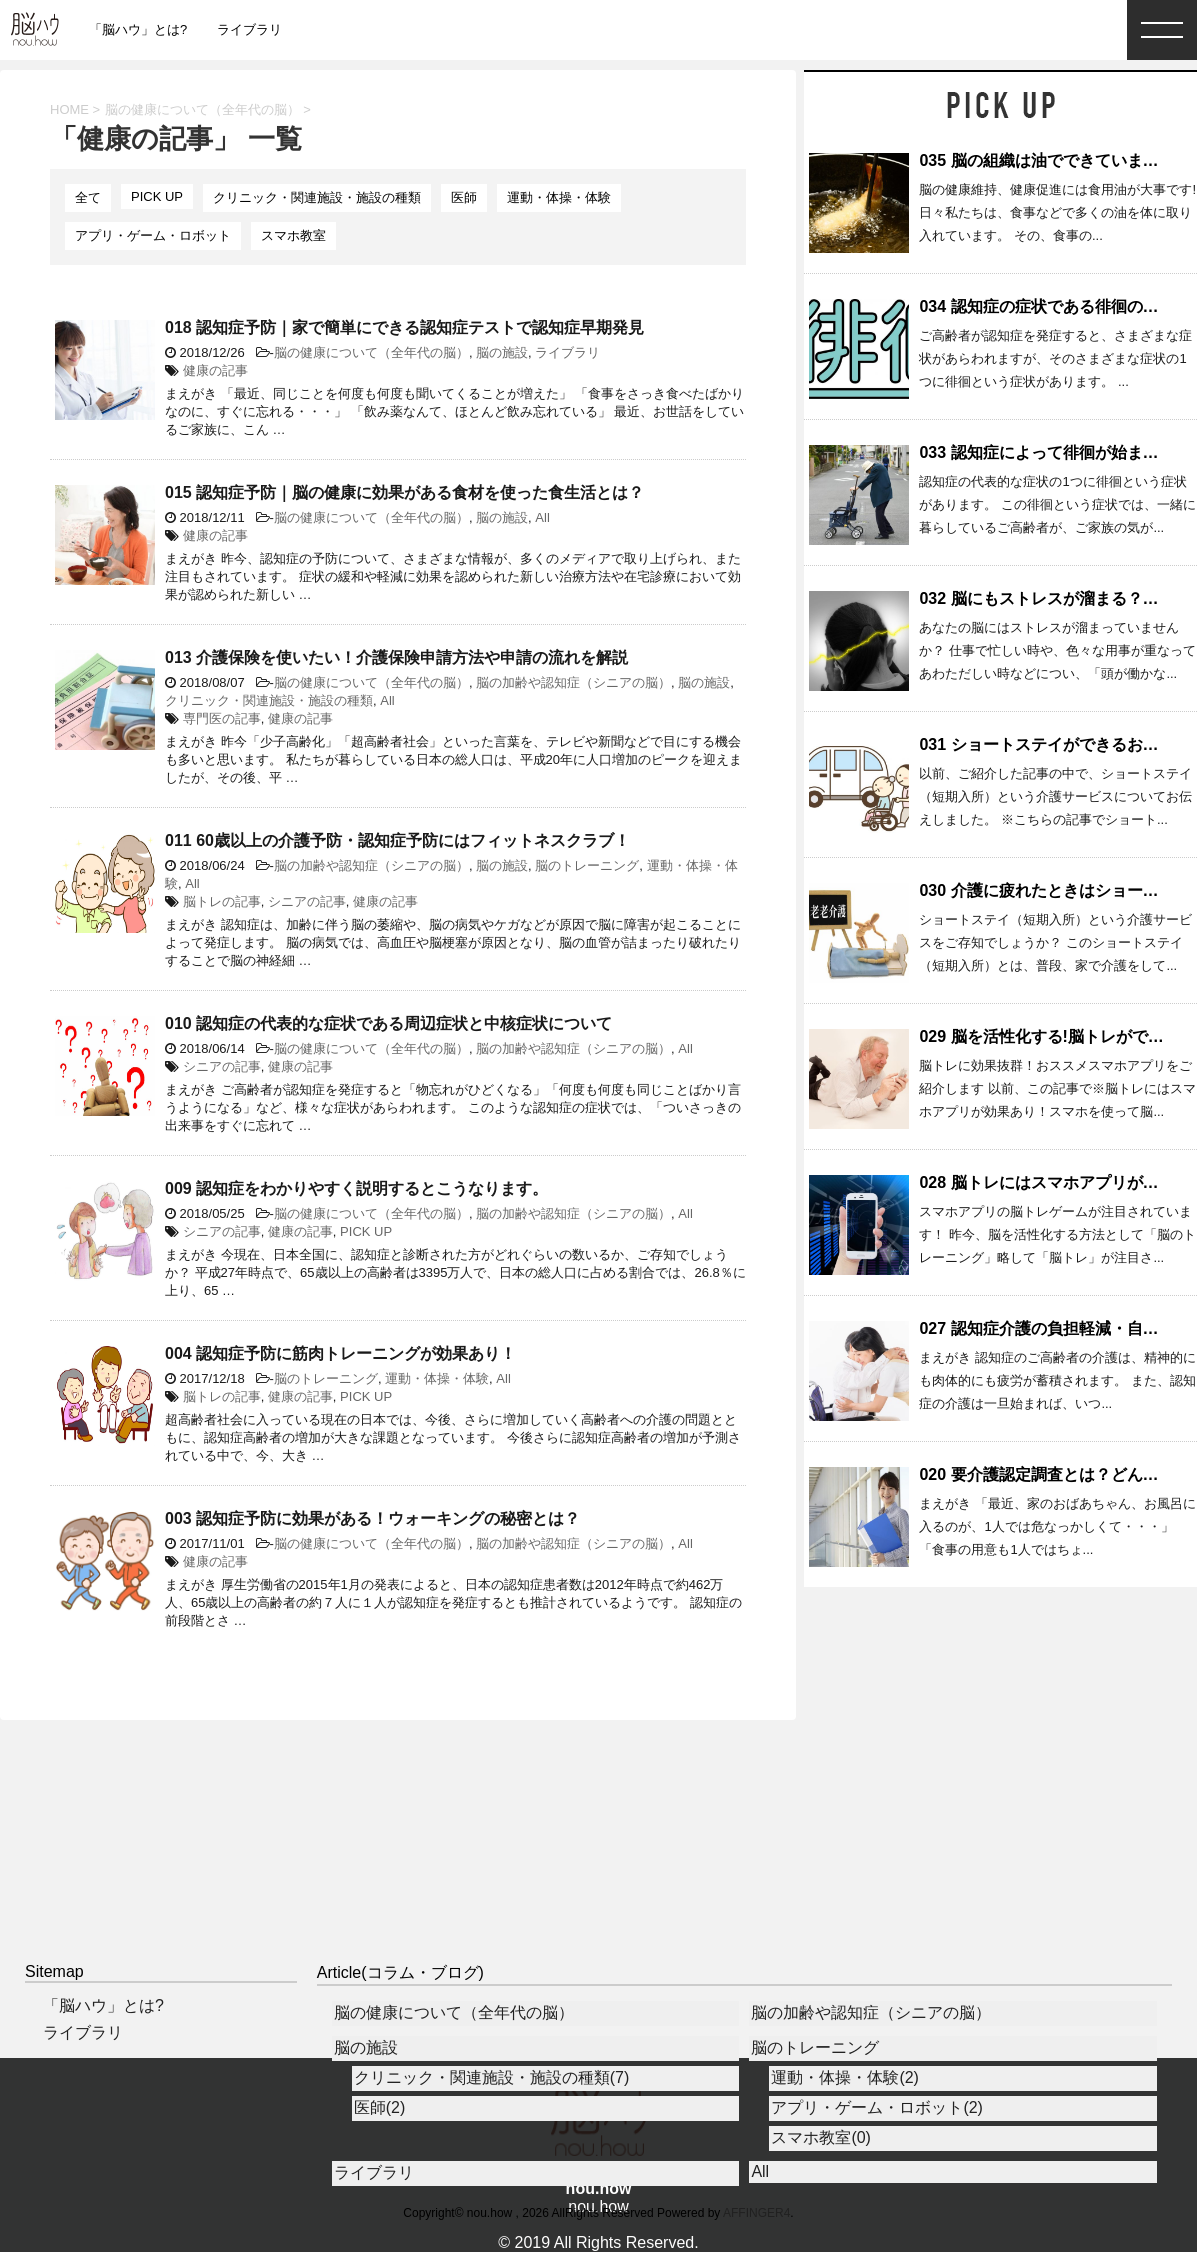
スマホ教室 (293, 235)
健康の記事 (215, 370)
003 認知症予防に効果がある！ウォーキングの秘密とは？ (372, 1518)
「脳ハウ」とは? (138, 29)
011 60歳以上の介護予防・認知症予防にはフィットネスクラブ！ (397, 840)
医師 (464, 197)
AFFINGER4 (756, 2213)
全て (88, 197)
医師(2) (380, 2107)
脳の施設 (502, 352)
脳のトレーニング (587, 865)
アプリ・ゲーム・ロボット (153, 235)
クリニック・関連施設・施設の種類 (317, 197)
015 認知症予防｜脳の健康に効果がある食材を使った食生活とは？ (404, 492)
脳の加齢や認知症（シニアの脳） (573, 682)
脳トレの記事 (222, 901)
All (542, 517)
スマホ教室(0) (821, 2137)
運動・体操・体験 (559, 197)
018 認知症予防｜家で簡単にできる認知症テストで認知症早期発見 (404, 327)
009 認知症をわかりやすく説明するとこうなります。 (356, 1188)
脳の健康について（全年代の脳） (371, 352)
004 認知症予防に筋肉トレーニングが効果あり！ (340, 1353)
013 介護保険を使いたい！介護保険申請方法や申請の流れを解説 (396, 657)
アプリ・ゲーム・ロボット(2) (877, 2107)
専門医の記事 (222, 718)
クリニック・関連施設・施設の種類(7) (492, 2077)
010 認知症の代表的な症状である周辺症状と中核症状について (388, 1023)
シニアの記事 (307, 901)
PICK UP (157, 196)
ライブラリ (249, 29)
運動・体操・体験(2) (845, 2077)
